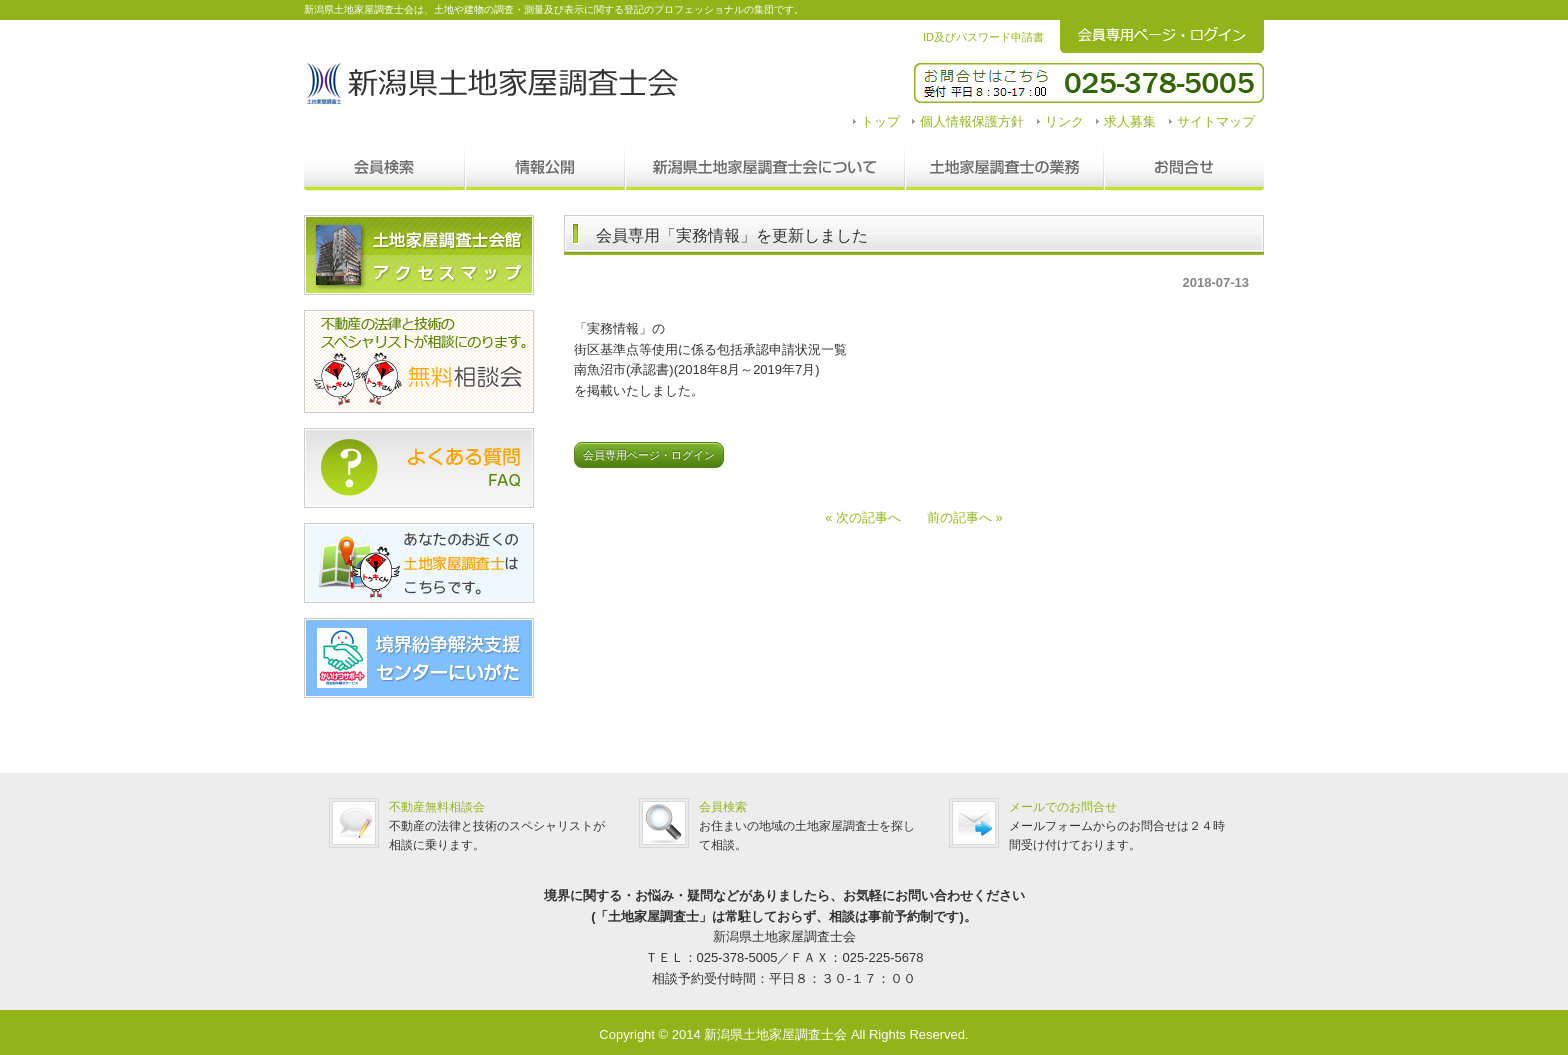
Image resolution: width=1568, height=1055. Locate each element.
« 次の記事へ (869, 517)
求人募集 (1130, 121)
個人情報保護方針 (972, 121)
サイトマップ (1216, 121)
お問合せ (1184, 168)
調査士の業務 (1004, 168)
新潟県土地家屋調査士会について (765, 168)
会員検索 (384, 168)
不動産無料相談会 (437, 807)
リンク (1064, 121)
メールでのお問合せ (1063, 807)
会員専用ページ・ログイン (649, 455)
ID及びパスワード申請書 (983, 37)
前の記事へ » (958, 517)
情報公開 (545, 168)
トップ (880, 121)
